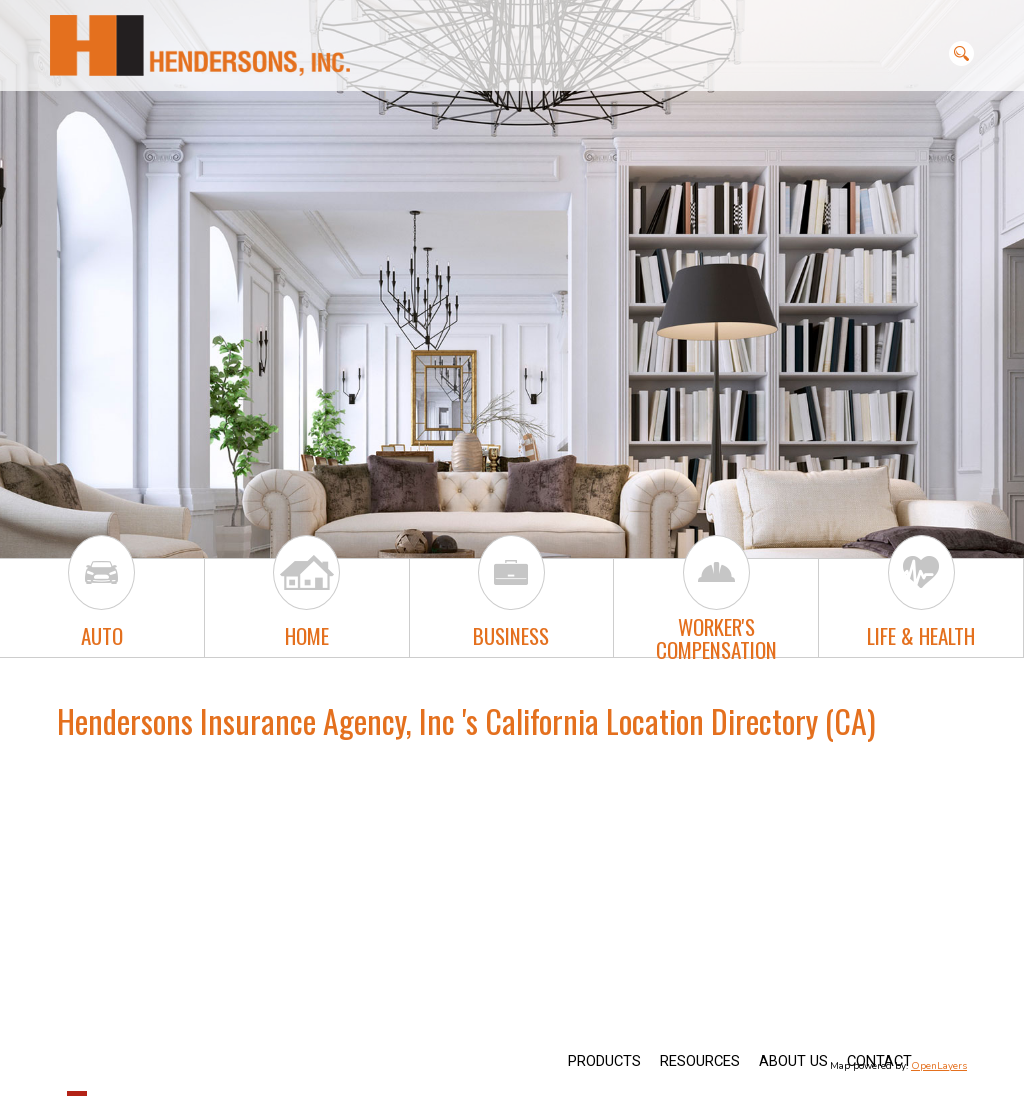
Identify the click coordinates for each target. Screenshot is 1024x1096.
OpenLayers (939, 1066)
